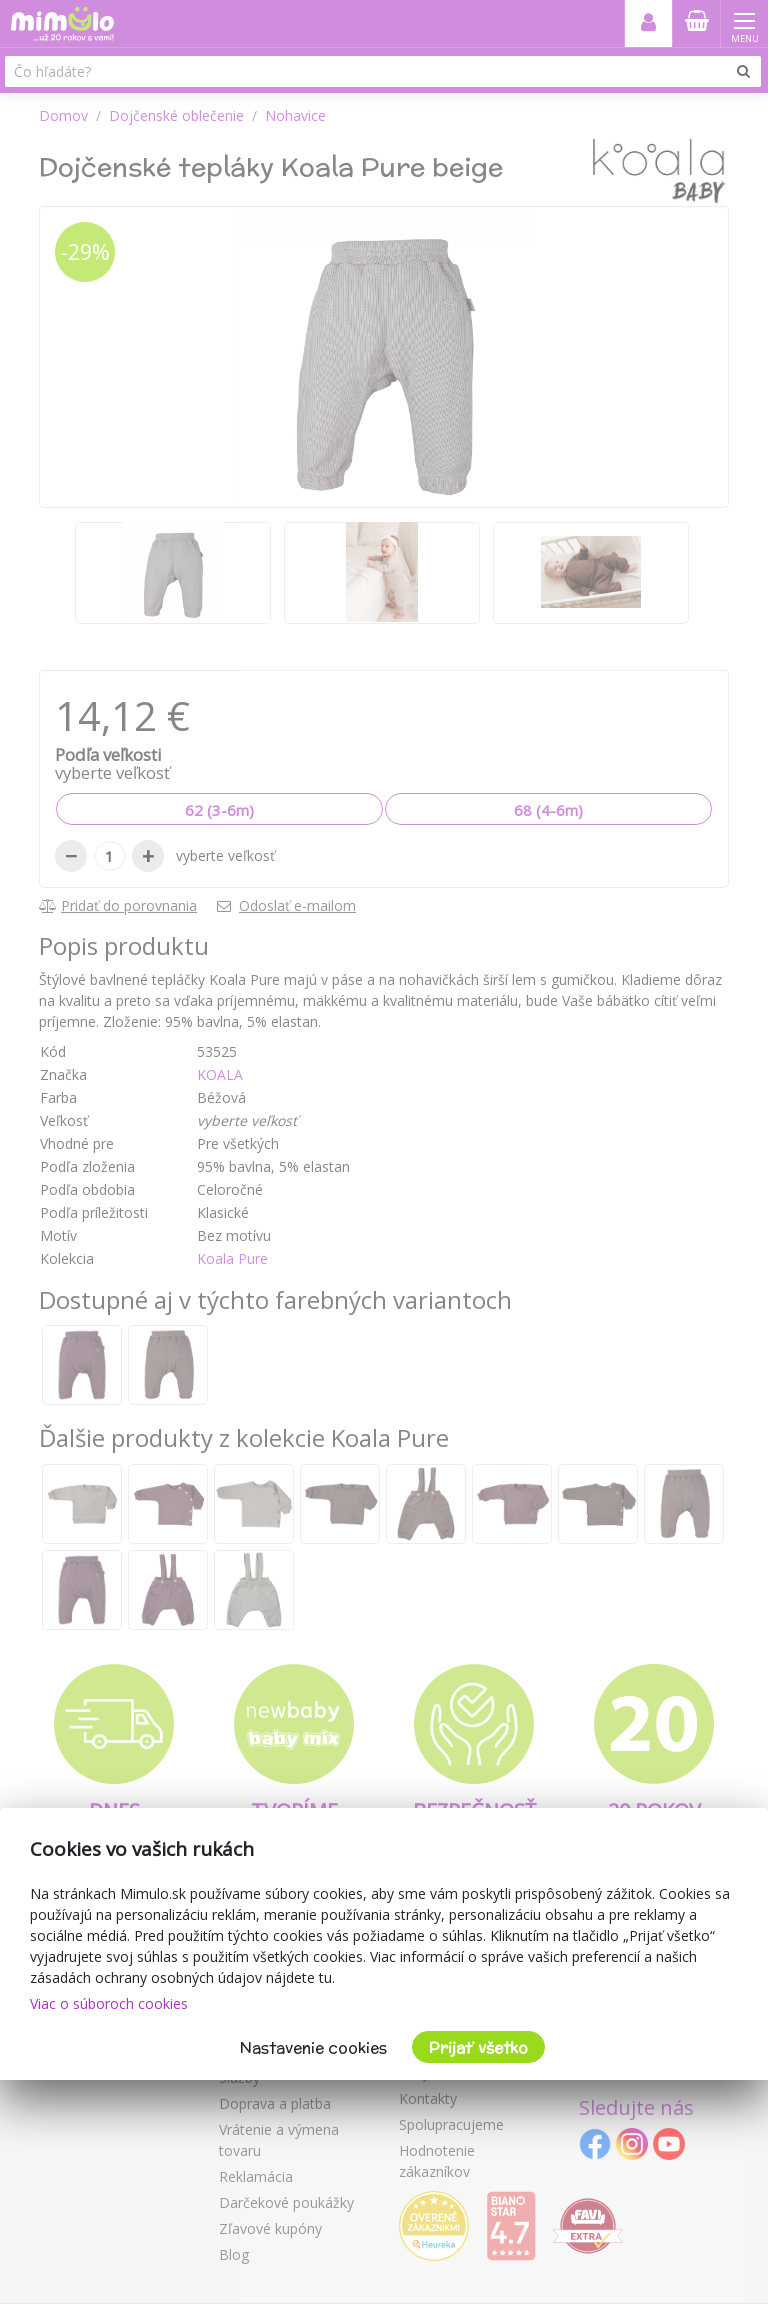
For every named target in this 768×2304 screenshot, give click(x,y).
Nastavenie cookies (313, 2047)
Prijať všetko (478, 2047)
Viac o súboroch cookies (109, 2003)
